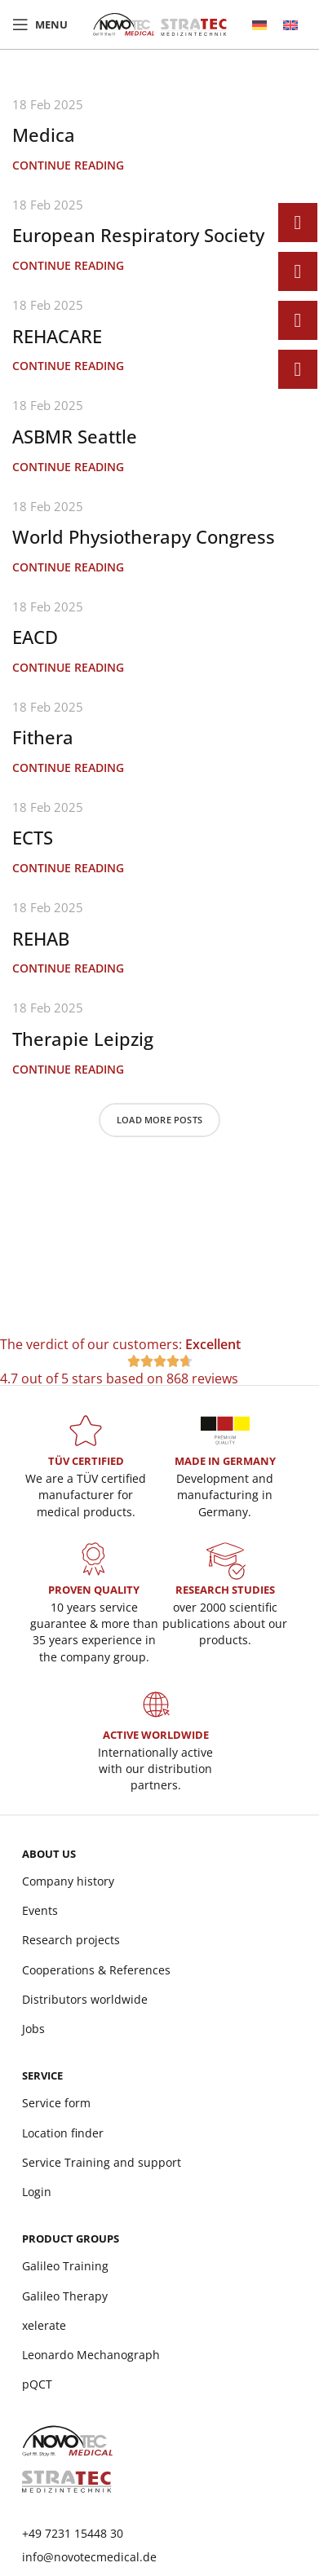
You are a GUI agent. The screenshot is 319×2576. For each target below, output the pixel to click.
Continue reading (68, 165)
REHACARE (57, 336)
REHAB (40, 938)
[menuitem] (259, 25)
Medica (43, 134)
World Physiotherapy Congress (143, 536)
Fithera (42, 737)
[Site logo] (160, 23)
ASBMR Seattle (74, 436)
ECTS (32, 837)
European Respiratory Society (138, 235)
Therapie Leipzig (82, 1038)
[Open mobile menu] (40, 24)
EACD (35, 636)
